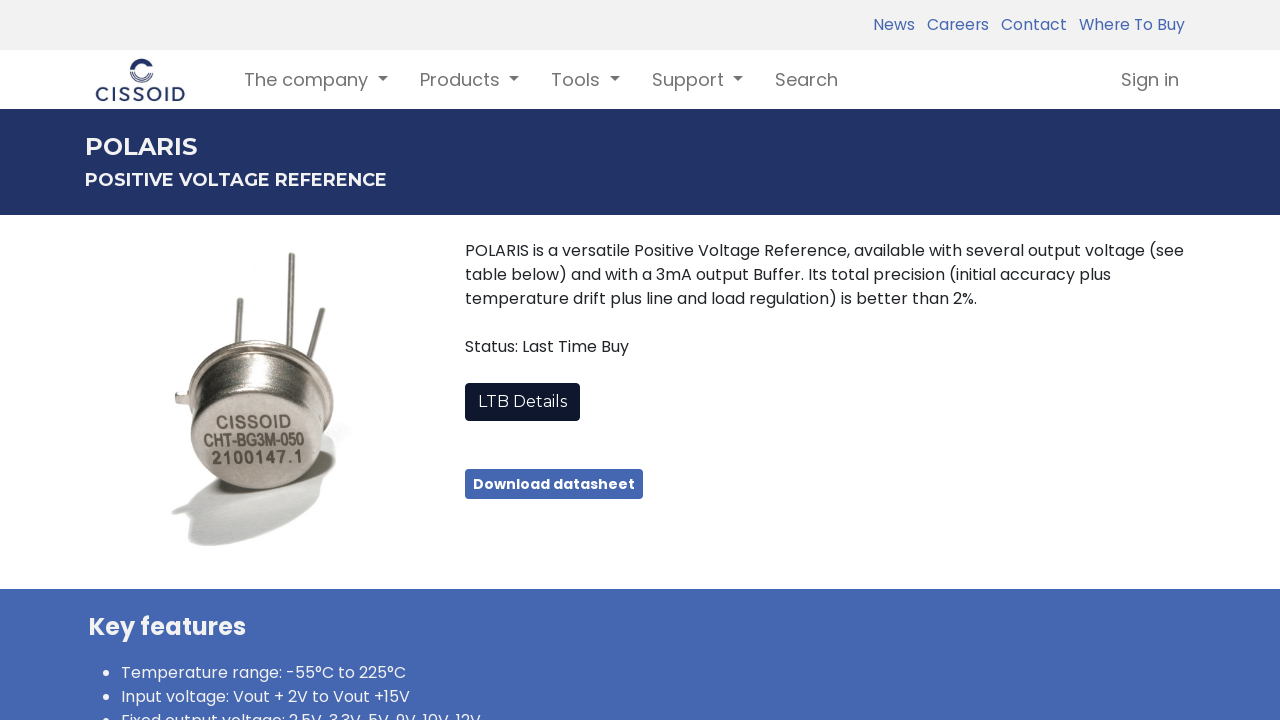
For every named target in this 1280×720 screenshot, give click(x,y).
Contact (1030, 24)
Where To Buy (1128, 24)
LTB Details (522, 401)
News (894, 24)
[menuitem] (806, 79)
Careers (954, 24)
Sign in (1150, 79)
